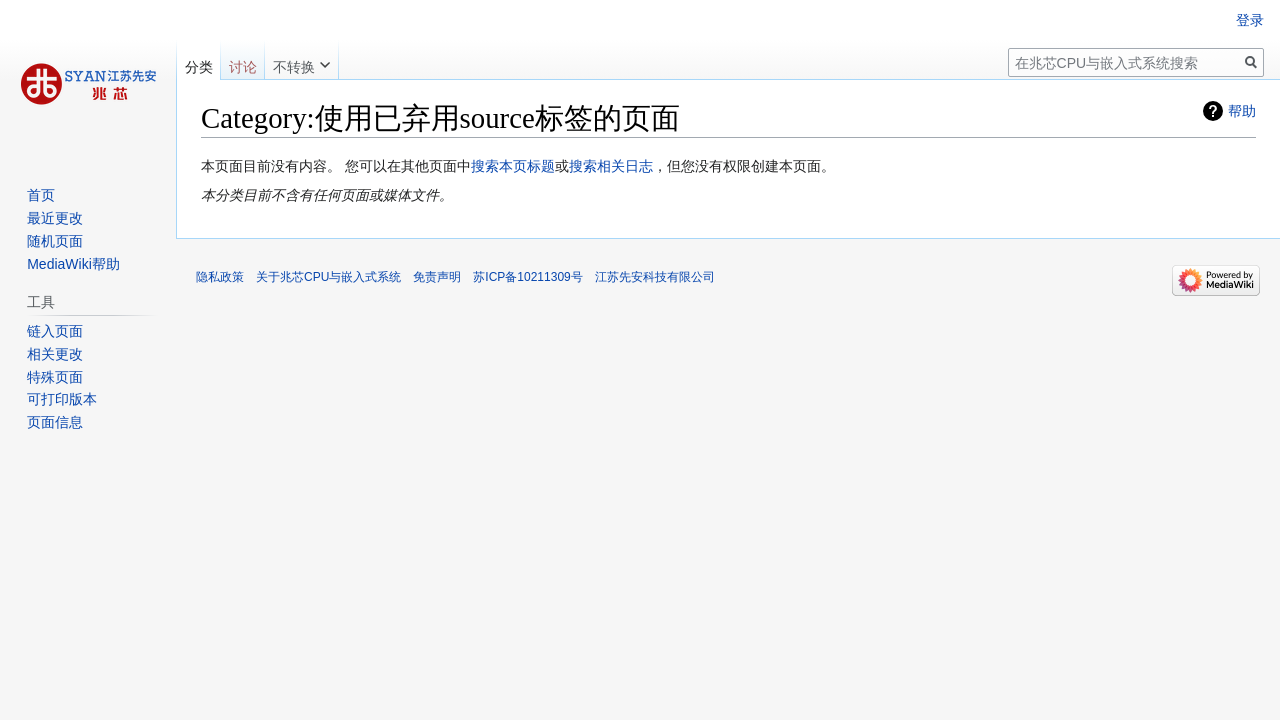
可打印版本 (62, 399)
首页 (41, 195)
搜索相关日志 (611, 166)
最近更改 (55, 218)
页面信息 (55, 422)
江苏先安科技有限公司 (655, 277)
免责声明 (437, 277)
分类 (199, 67)
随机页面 (55, 241)
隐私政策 (220, 277)
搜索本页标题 (513, 166)
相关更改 (55, 354)
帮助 (1242, 111)
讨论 (243, 67)
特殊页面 (55, 377)
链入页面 (55, 331)
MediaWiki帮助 (73, 264)
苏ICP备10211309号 (527, 277)
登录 (1250, 20)
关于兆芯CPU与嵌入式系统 (328, 277)
